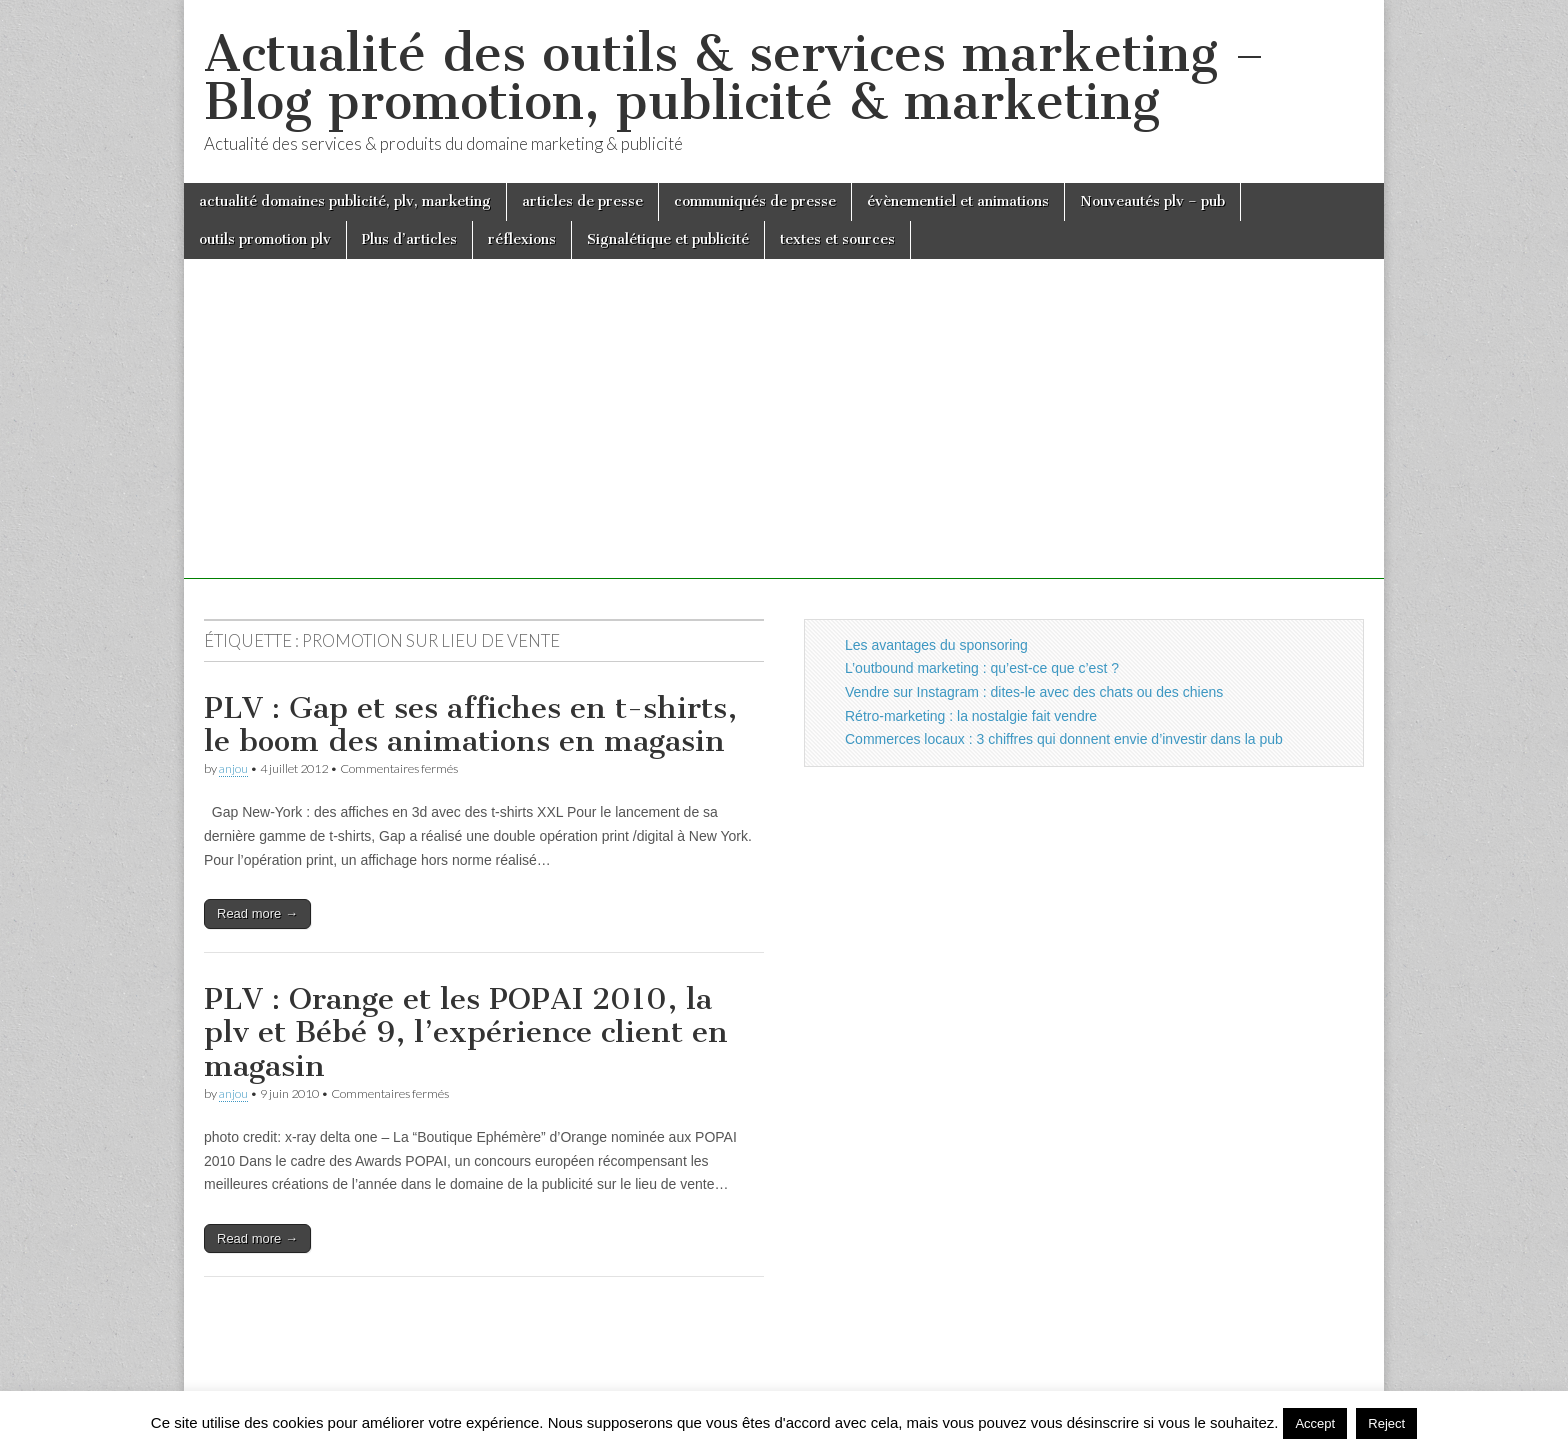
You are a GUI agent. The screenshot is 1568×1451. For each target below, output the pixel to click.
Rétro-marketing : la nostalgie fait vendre (971, 716)
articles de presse (582, 201)
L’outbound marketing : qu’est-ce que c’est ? (982, 668)
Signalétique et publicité (668, 239)
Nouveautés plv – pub (1152, 201)
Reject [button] (1386, 1423)
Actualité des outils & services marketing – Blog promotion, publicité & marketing (734, 77)
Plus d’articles (409, 239)
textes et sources (837, 239)
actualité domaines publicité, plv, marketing (345, 201)
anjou (233, 768)
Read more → (257, 913)
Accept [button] (1315, 1423)
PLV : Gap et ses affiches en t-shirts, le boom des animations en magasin (470, 725)
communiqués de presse (755, 201)
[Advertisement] (784, 439)
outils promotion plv (265, 239)
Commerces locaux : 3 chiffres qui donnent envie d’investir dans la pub (1064, 739)
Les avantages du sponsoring (936, 645)
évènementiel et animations (958, 201)
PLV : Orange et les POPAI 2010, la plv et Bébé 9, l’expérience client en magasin (466, 1032)
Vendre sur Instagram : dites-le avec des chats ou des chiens (1034, 692)
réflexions (522, 239)
